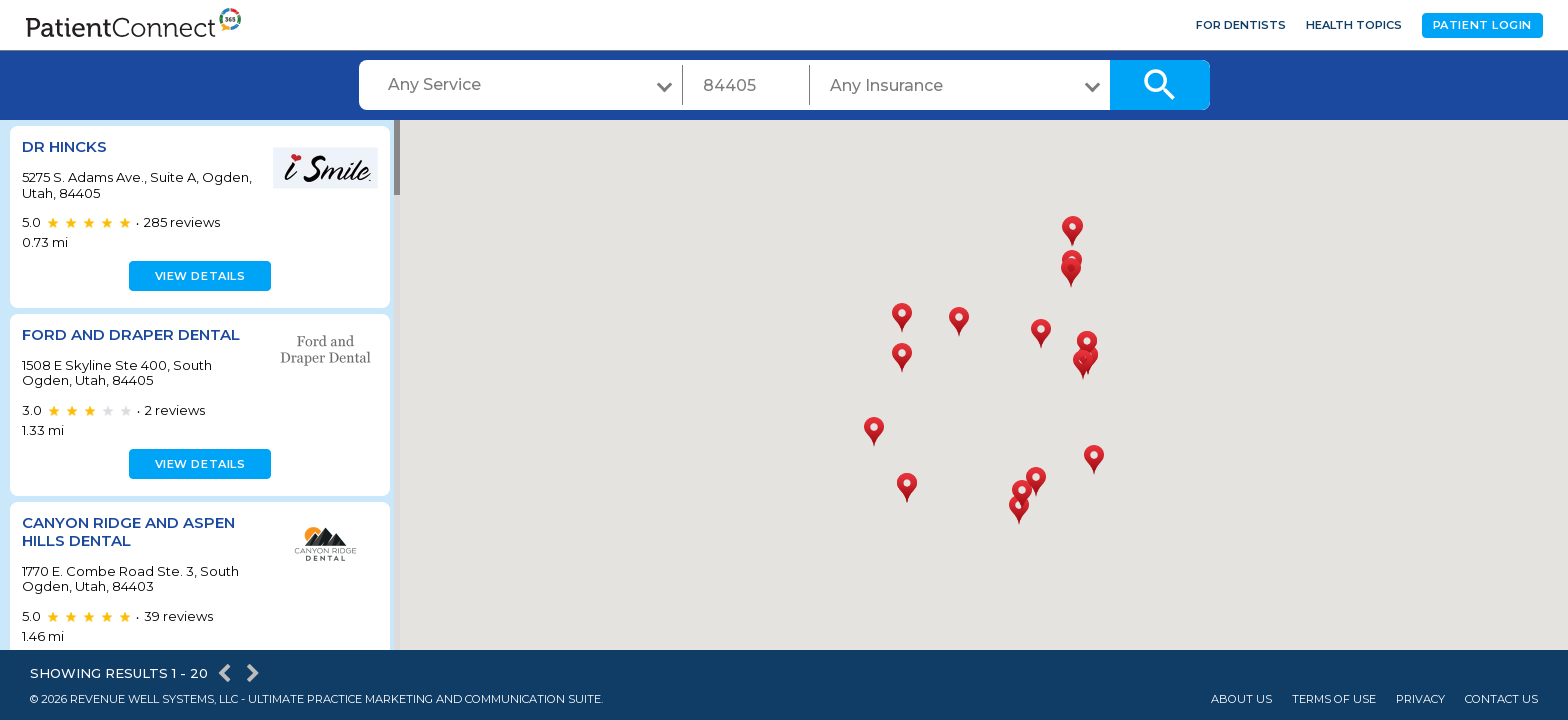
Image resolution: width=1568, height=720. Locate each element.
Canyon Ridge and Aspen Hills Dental (128, 531)
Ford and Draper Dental (131, 334)
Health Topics (1354, 25)
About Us (1241, 699)
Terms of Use (1334, 699)
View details (197, 276)
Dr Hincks (64, 146)
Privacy (1420, 699)
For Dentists (1241, 25)
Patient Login (1482, 25)
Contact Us (1501, 699)
